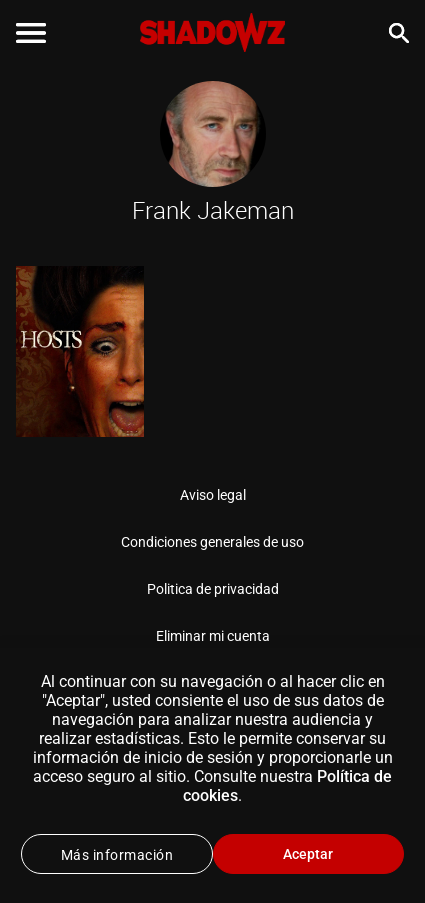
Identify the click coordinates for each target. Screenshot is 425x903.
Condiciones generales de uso (212, 542)
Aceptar (308, 854)
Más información (117, 855)
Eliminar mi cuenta (213, 636)
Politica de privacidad (213, 589)
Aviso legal (213, 495)
